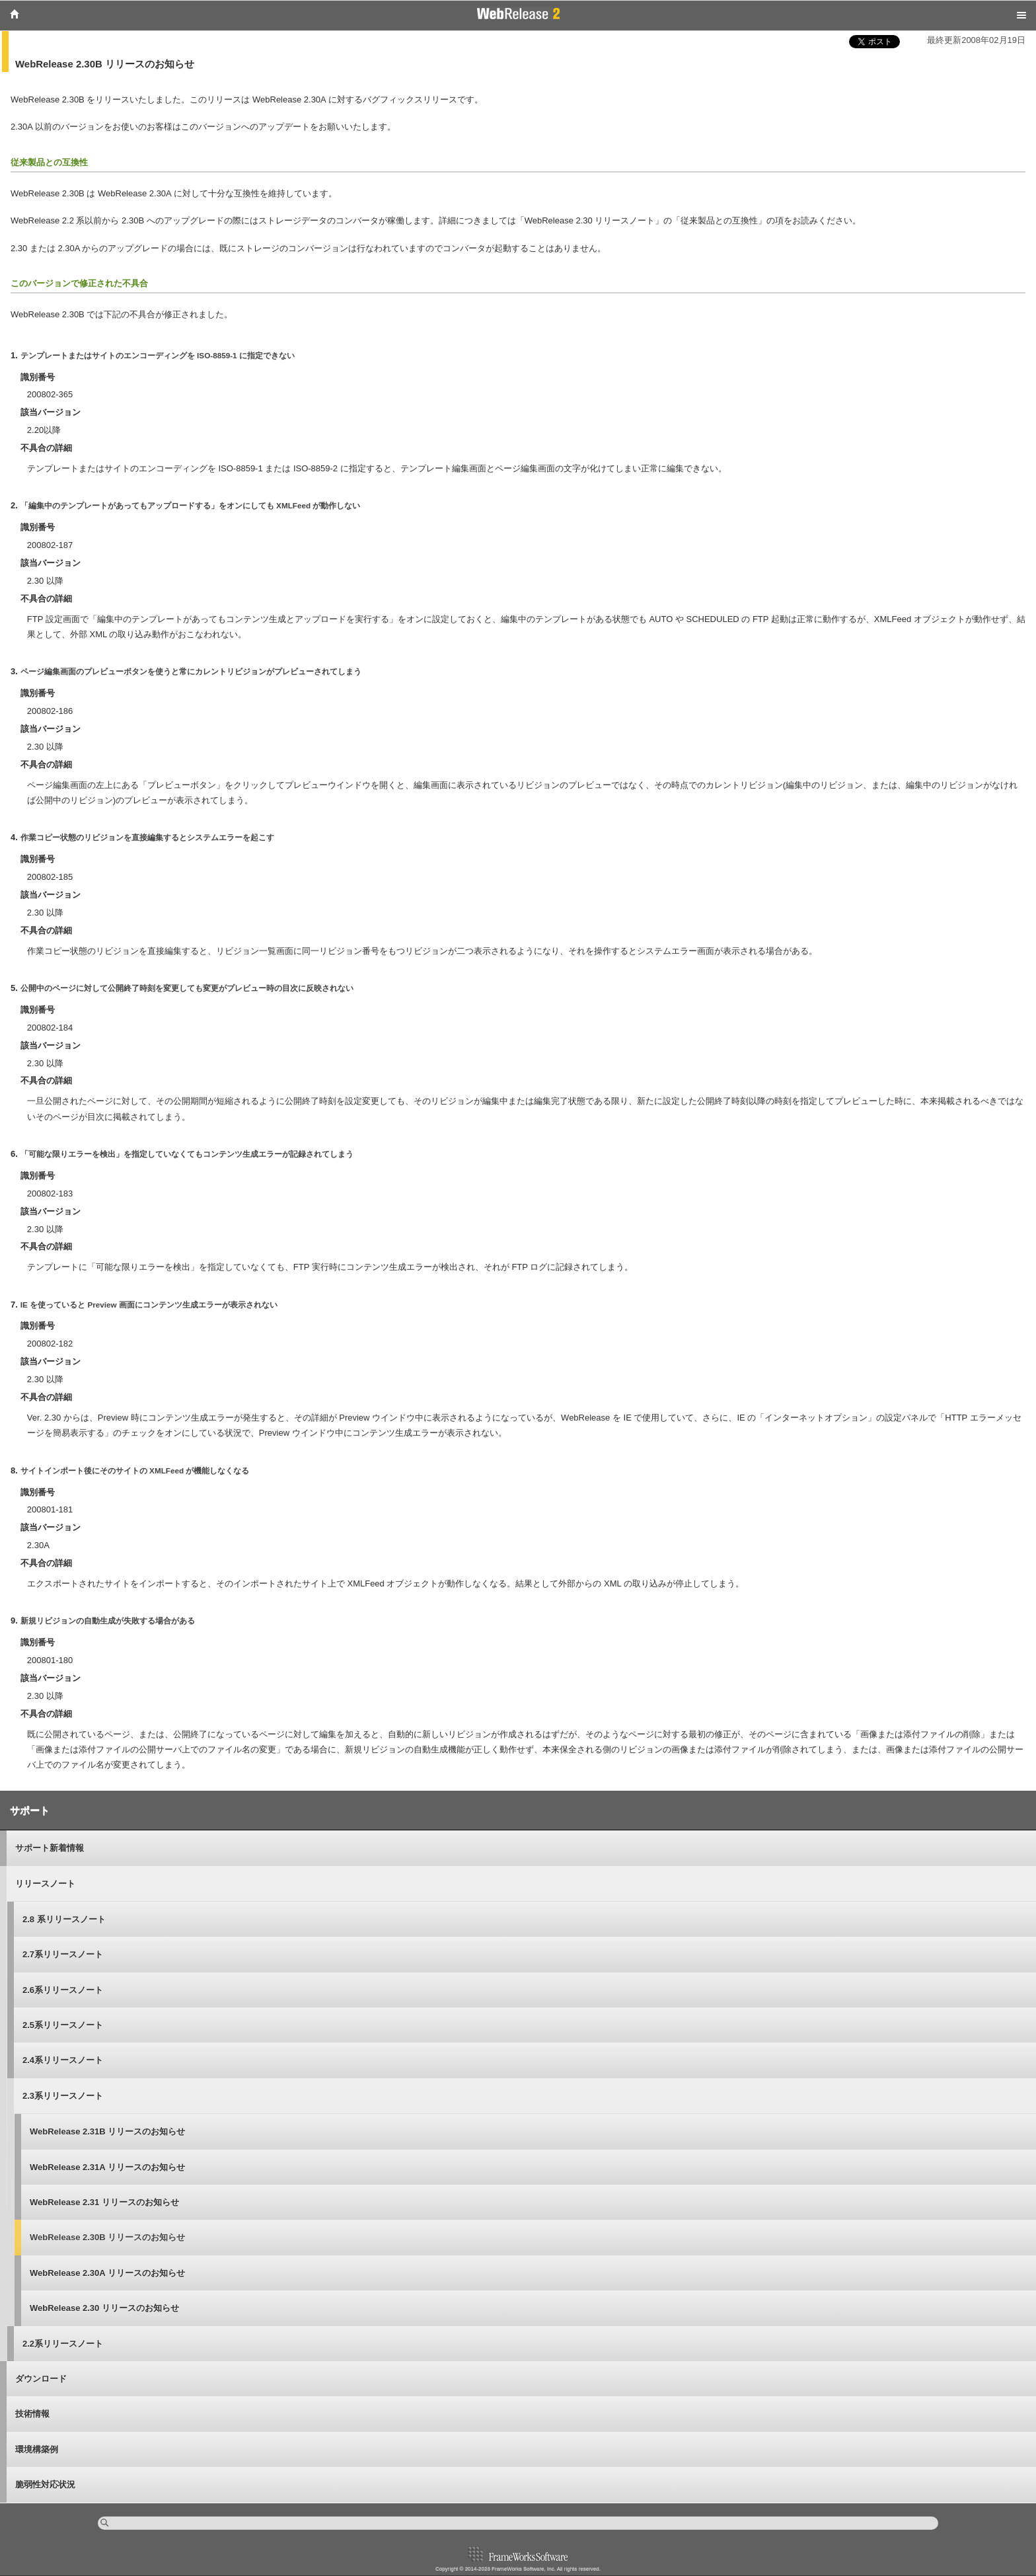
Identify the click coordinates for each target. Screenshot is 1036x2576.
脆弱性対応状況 (45, 2484)
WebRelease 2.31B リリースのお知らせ (107, 2131)
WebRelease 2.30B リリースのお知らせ (107, 2237)
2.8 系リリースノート (64, 1919)
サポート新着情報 (49, 1848)
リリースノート (45, 1884)
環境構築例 (36, 2449)
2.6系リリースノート (62, 1990)
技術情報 (32, 2414)
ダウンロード (41, 2379)
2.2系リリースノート (62, 2344)
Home (14, 14)
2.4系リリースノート (62, 2060)
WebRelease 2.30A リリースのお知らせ (107, 2273)
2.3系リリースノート (62, 2096)
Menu (1021, 15)
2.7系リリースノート (62, 1954)
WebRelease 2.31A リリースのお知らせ (107, 2167)
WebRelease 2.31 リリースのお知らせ (104, 2202)
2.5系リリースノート (62, 2025)
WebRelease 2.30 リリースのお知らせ (104, 2308)
